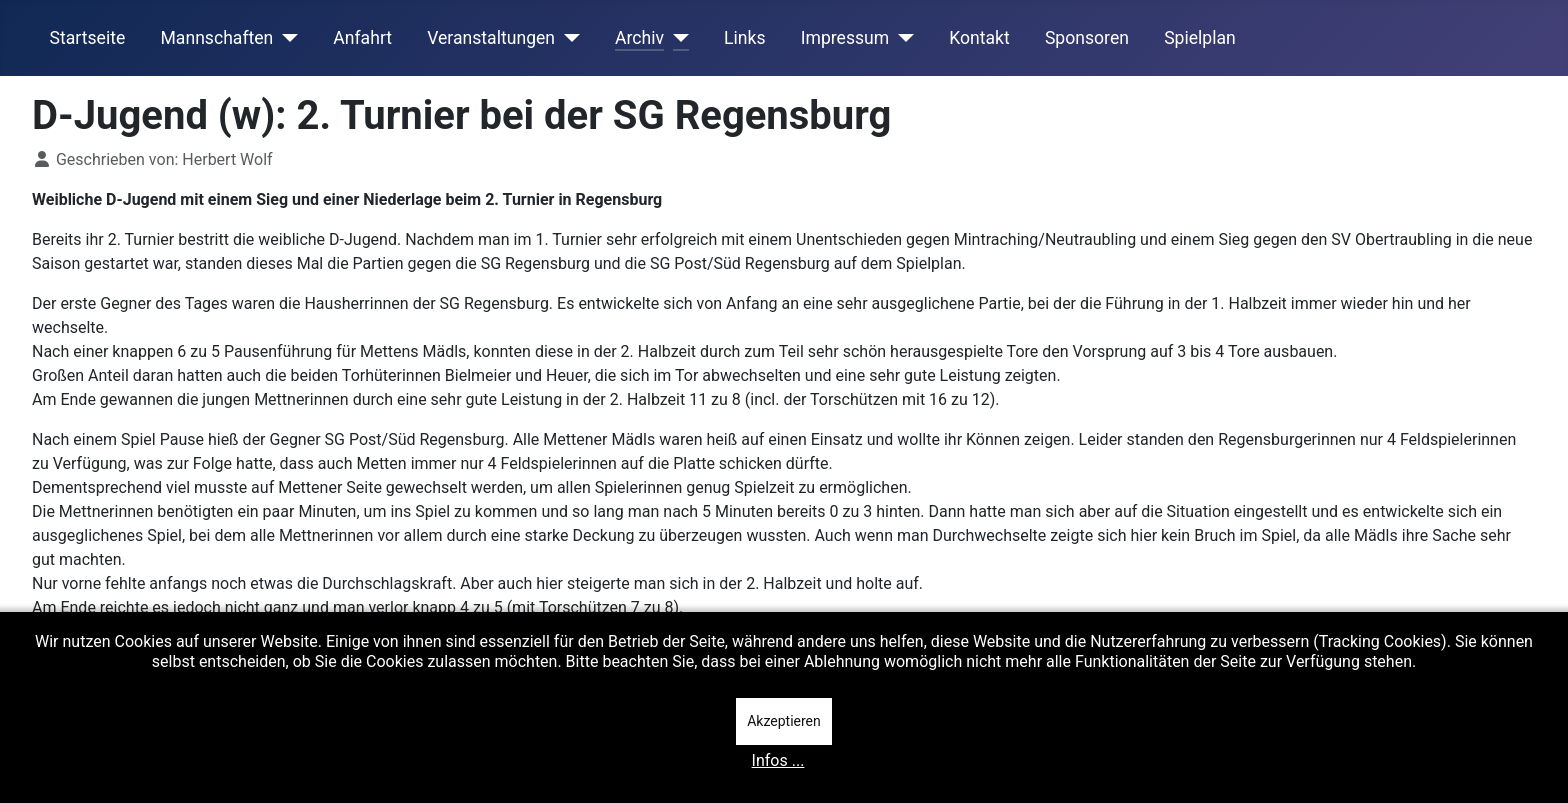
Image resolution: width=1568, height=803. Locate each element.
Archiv (639, 38)
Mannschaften (216, 38)
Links (744, 38)
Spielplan (1200, 38)
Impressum (845, 38)
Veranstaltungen (491, 38)
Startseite (88, 38)
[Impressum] (901, 38)
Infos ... (778, 760)
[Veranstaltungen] (567, 38)
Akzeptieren (784, 721)
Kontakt (979, 38)
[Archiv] (676, 38)
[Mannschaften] (285, 38)
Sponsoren (1087, 38)
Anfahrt (362, 38)
